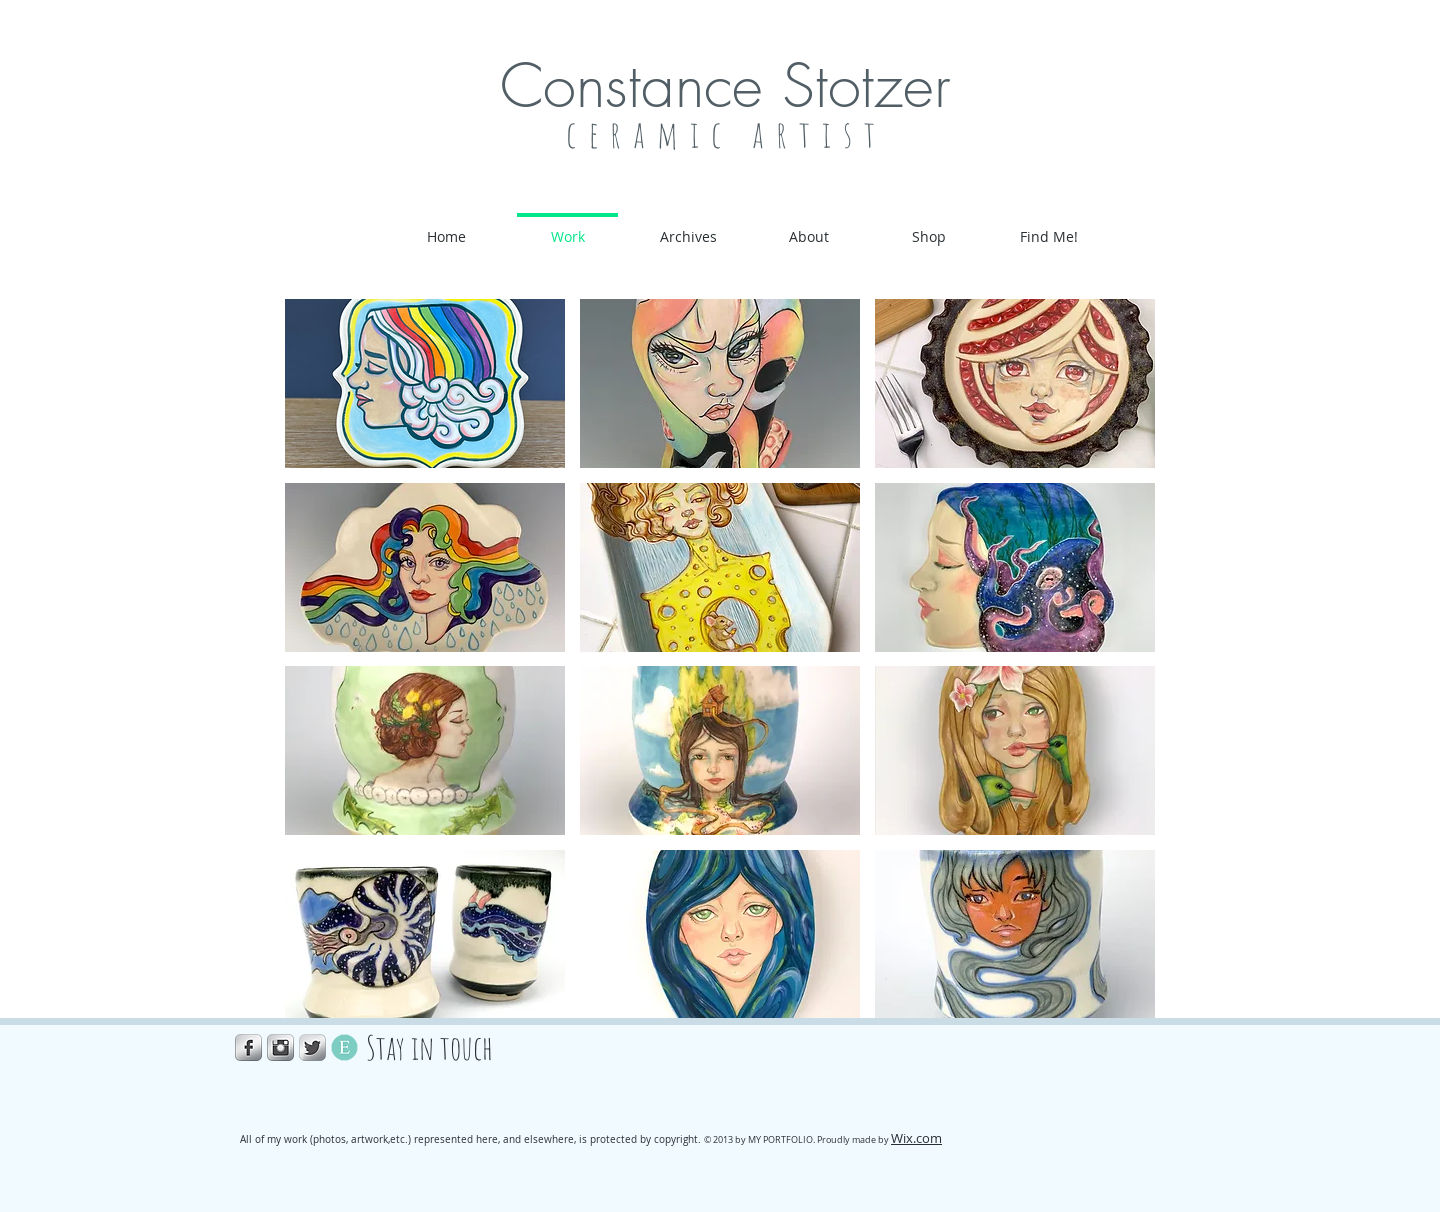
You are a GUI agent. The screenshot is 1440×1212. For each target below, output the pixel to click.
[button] (425, 383)
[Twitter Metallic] (312, 1047)
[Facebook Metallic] (248, 1047)
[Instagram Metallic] (280, 1047)
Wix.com (916, 1138)
